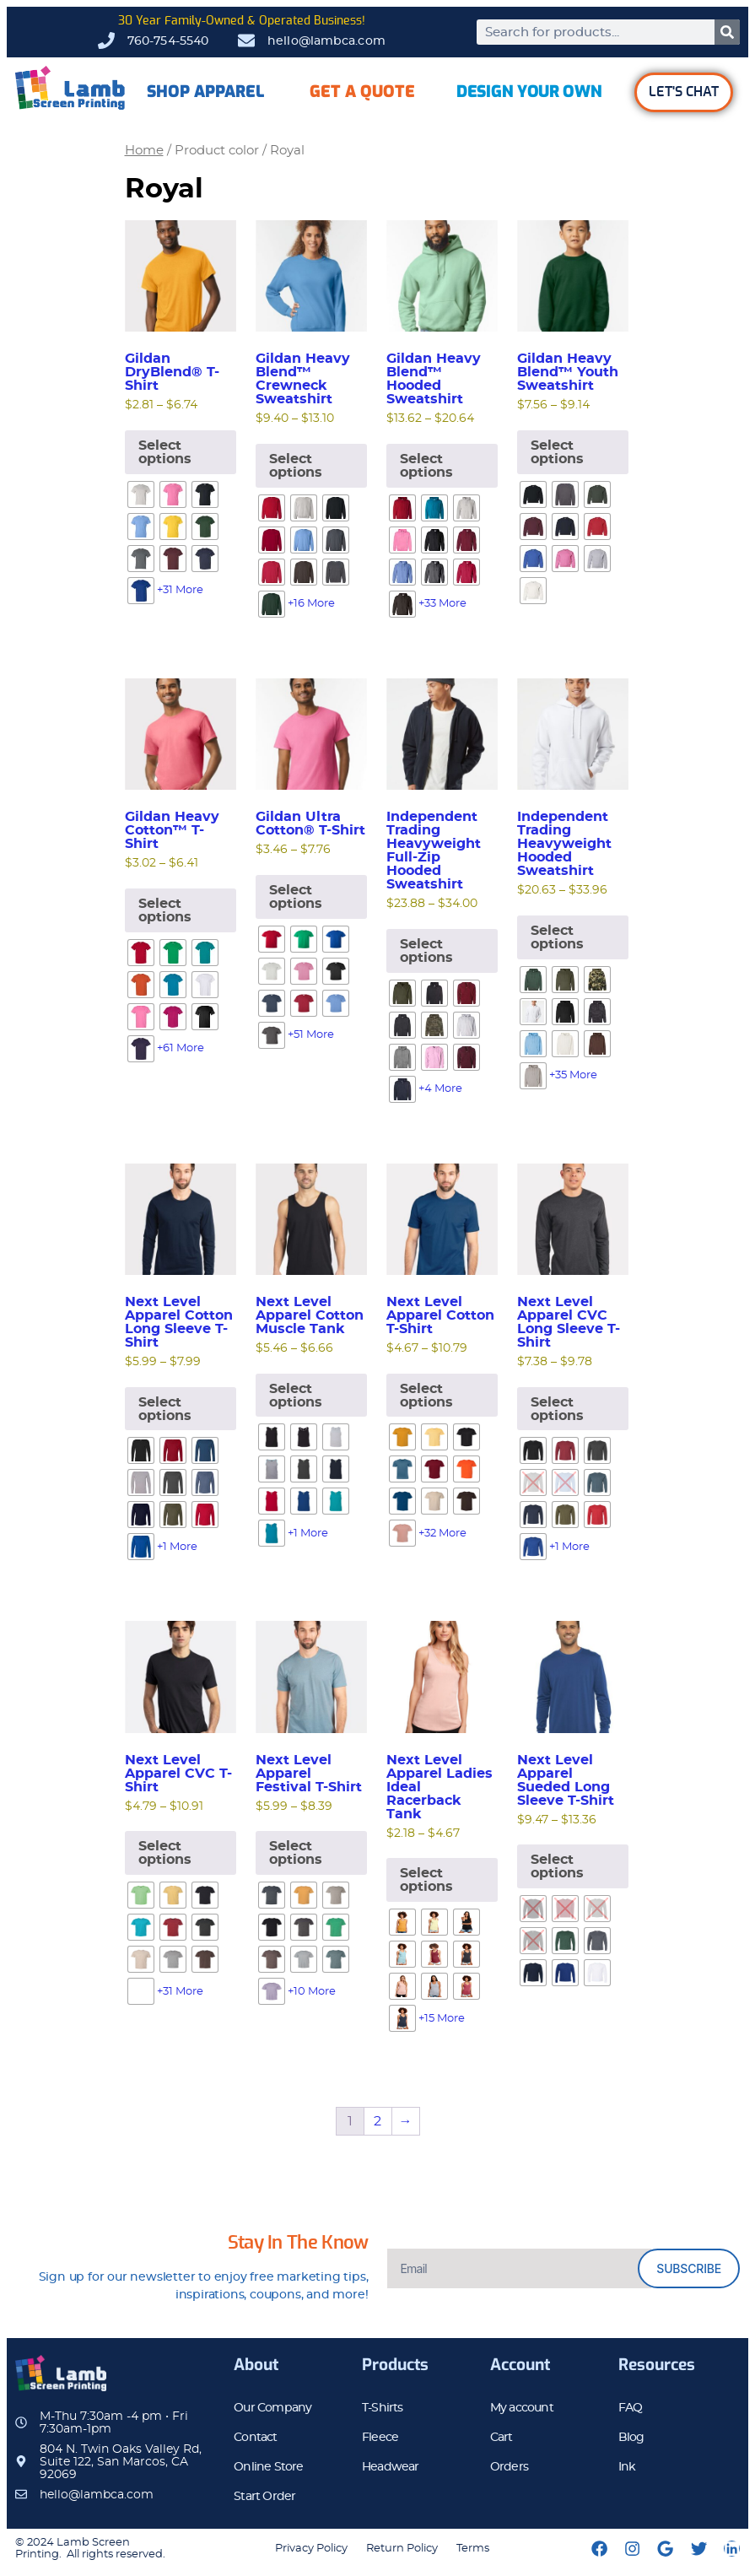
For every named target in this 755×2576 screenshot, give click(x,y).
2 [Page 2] (377, 2121)
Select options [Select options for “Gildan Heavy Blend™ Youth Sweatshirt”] (557, 452)
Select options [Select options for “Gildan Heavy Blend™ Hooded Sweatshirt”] (426, 465)
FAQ (630, 2408)
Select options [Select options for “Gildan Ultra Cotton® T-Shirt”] (295, 896)
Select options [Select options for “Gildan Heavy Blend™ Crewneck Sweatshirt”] (295, 465)
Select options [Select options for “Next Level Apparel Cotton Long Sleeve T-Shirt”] (164, 1409)
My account (521, 2408)
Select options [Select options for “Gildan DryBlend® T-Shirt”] (164, 452)
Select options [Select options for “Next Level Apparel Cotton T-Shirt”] (426, 1395)
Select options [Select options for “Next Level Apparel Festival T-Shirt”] (295, 1852)
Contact (255, 2438)
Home (144, 150)
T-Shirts (382, 2408)
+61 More (180, 1048)
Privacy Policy (311, 2548)
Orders (509, 2467)
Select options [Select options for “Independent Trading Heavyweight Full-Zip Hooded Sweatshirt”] (426, 950)
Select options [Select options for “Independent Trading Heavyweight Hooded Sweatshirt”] (557, 937)
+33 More (442, 603)
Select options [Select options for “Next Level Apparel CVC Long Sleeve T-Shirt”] (557, 1409)
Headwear (390, 2467)
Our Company (272, 2408)
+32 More (442, 1533)
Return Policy (402, 2548)
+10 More (312, 1991)
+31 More (180, 590)
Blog (631, 2438)
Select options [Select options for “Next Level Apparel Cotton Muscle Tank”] (295, 1395)
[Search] (727, 32)
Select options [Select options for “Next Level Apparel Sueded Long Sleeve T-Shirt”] (557, 1866)
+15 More (441, 2018)
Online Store (268, 2467)
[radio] (141, 494)
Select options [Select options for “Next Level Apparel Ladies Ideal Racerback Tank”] (426, 1879)
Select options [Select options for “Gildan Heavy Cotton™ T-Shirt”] (164, 910)
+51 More (311, 1034)
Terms (472, 2548)
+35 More (573, 1075)
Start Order (264, 2497)
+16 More (311, 603)
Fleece (380, 2438)
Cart (501, 2438)
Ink (627, 2467)
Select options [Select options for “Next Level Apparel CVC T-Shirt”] (164, 1852)
